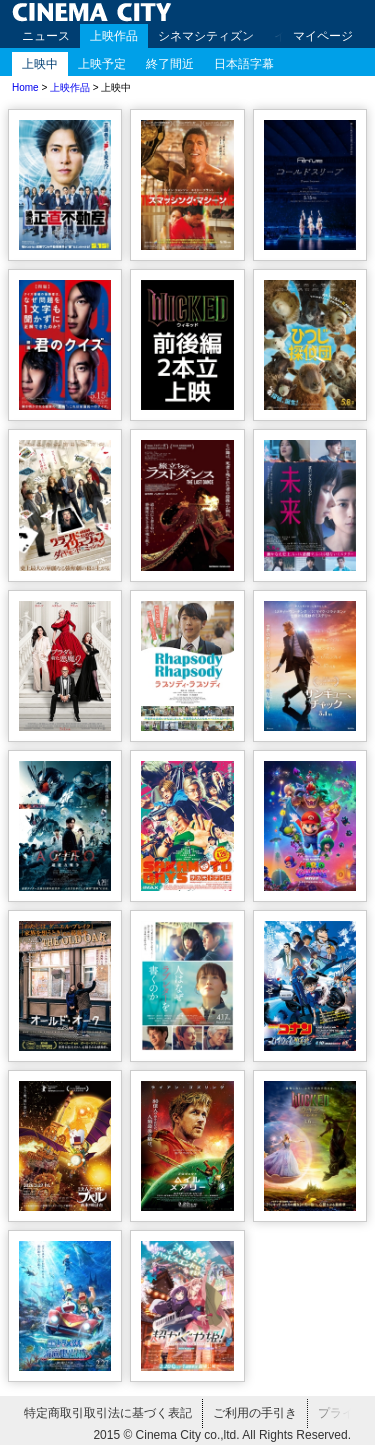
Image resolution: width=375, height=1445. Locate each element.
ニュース (46, 36)
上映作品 (114, 36)
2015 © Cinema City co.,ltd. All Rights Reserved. (222, 1435)
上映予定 (102, 64)
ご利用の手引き (255, 1413)
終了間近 (170, 64)
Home (25, 87)
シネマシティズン (206, 36)
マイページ (323, 36)
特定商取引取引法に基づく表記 (108, 1413)
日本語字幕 (244, 64)
